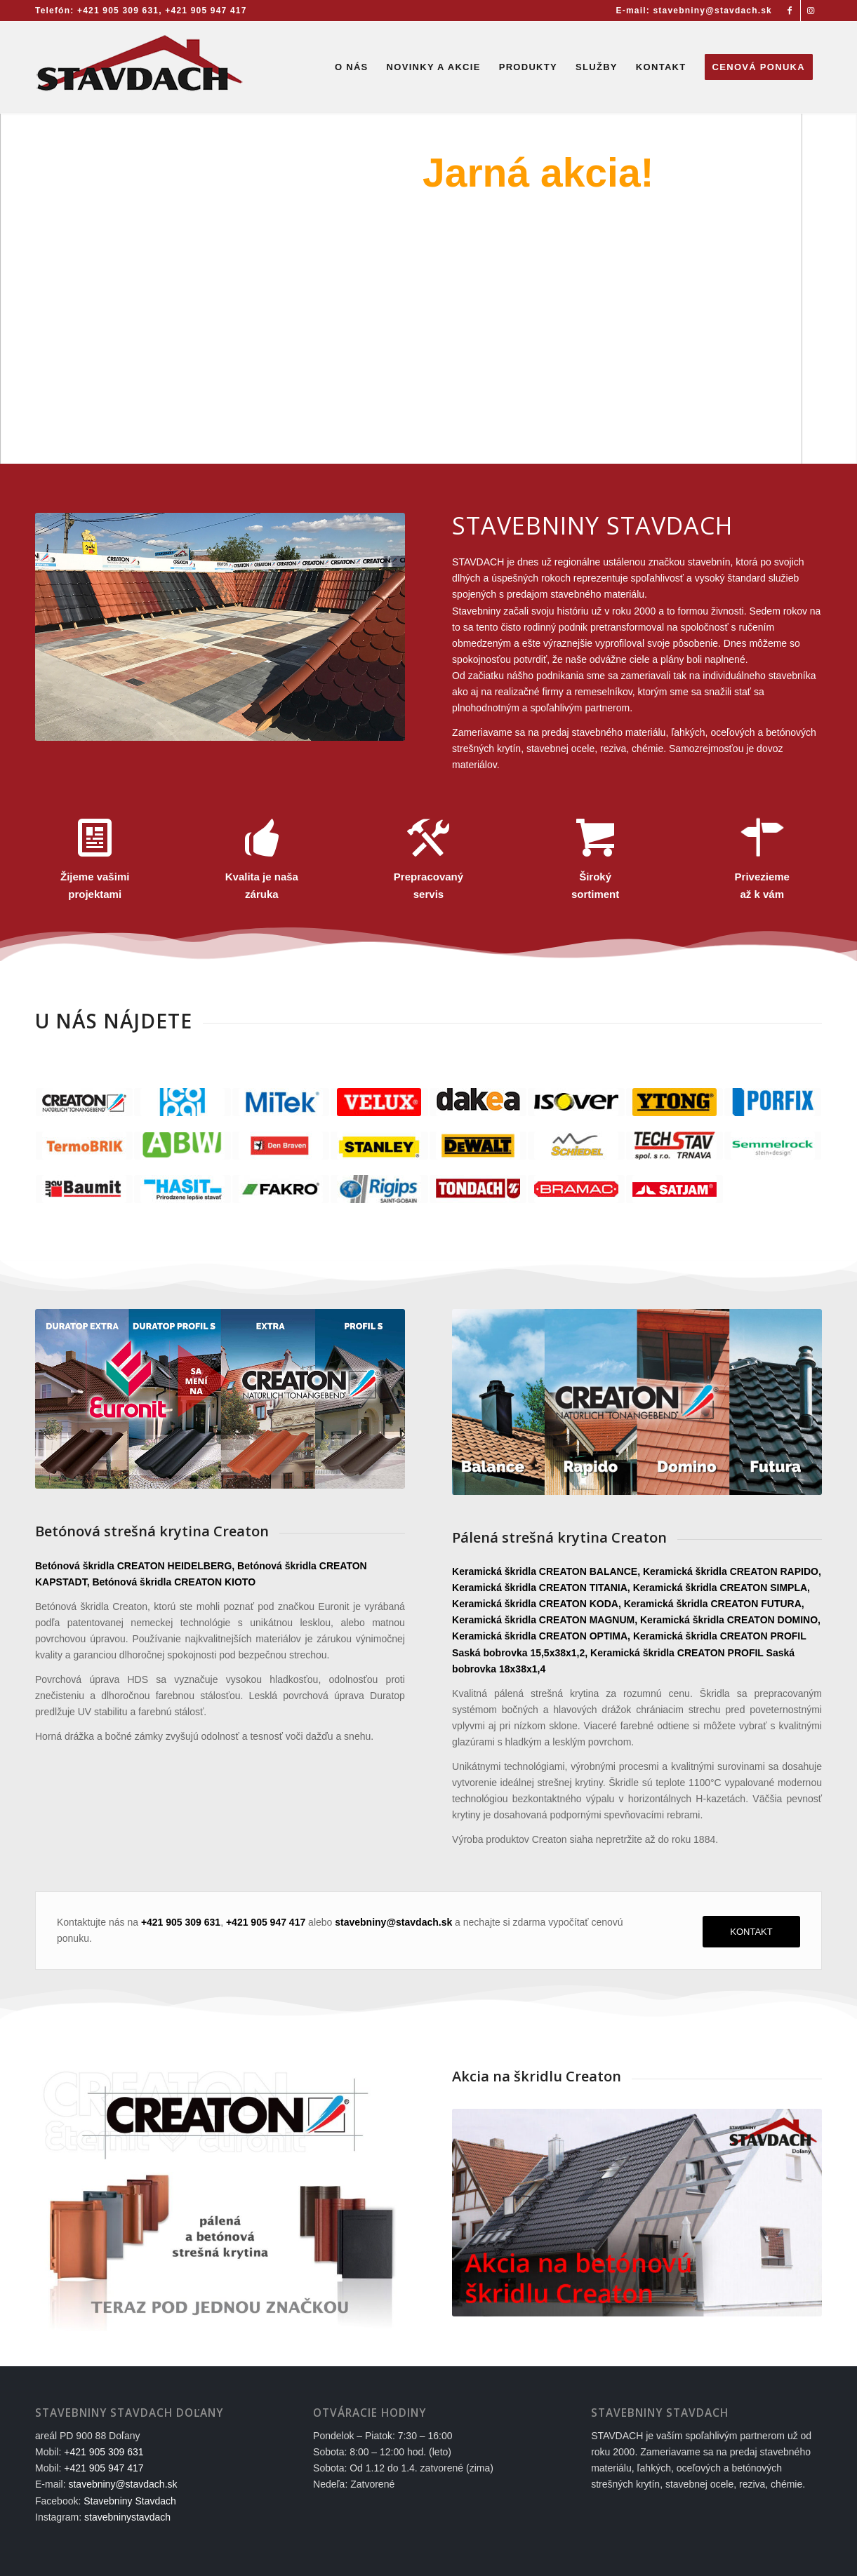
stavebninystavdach (127, 2517)
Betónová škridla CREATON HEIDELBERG (133, 1565)
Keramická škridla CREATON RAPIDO (730, 1571)
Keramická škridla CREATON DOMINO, (730, 1619)
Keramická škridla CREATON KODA (535, 1603)
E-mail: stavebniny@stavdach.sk (694, 10)
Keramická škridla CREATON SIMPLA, (721, 1587)
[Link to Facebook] (790, 10)
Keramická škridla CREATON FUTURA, (714, 1603)
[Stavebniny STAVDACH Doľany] (140, 67)
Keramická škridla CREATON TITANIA (539, 1587)
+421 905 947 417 (205, 10)
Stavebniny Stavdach (130, 2501)
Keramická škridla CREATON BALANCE (544, 1571)
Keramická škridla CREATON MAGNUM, (544, 1619)
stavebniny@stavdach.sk (122, 2484)
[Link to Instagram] (811, 10)
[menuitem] (690, 10)
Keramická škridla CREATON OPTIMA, (541, 1636)
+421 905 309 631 (118, 10)
